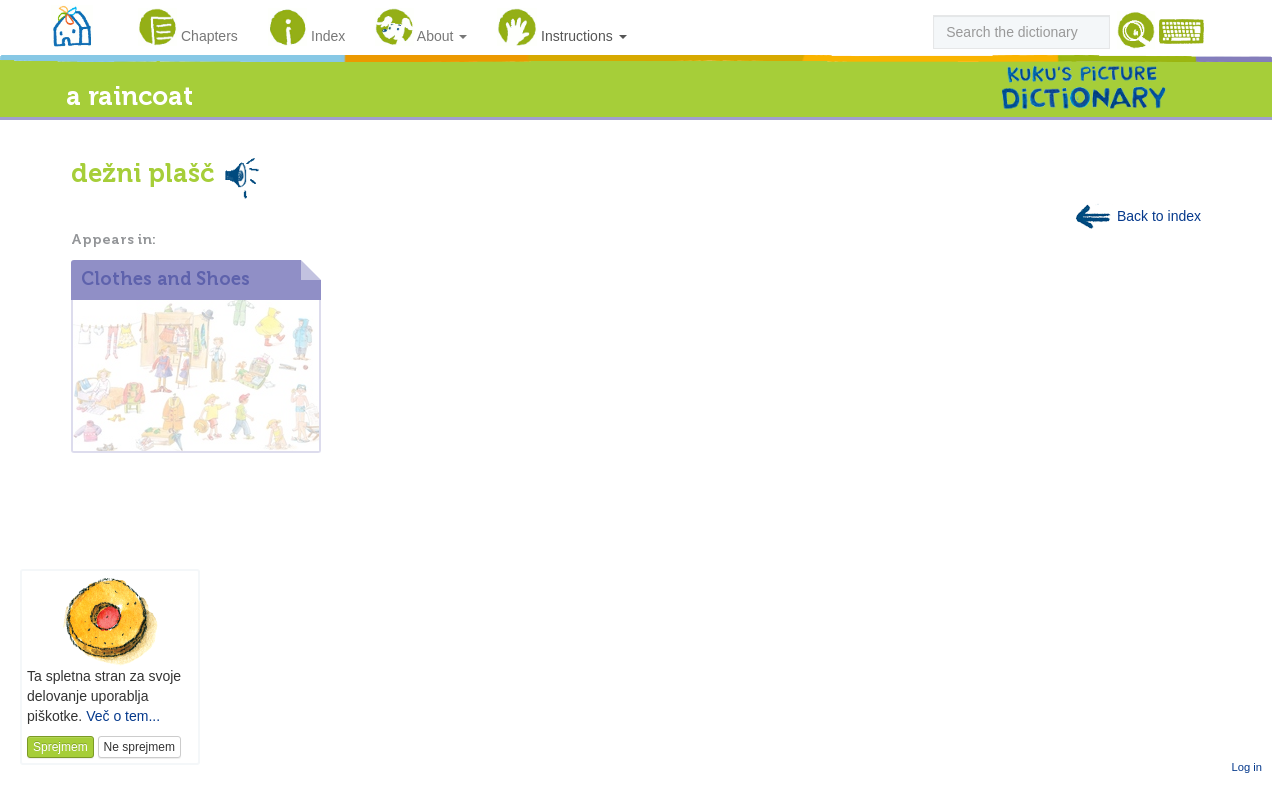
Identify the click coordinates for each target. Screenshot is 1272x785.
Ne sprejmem (139, 747)
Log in (1247, 767)
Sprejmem (60, 747)
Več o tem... (123, 716)
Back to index (1137, 216)
